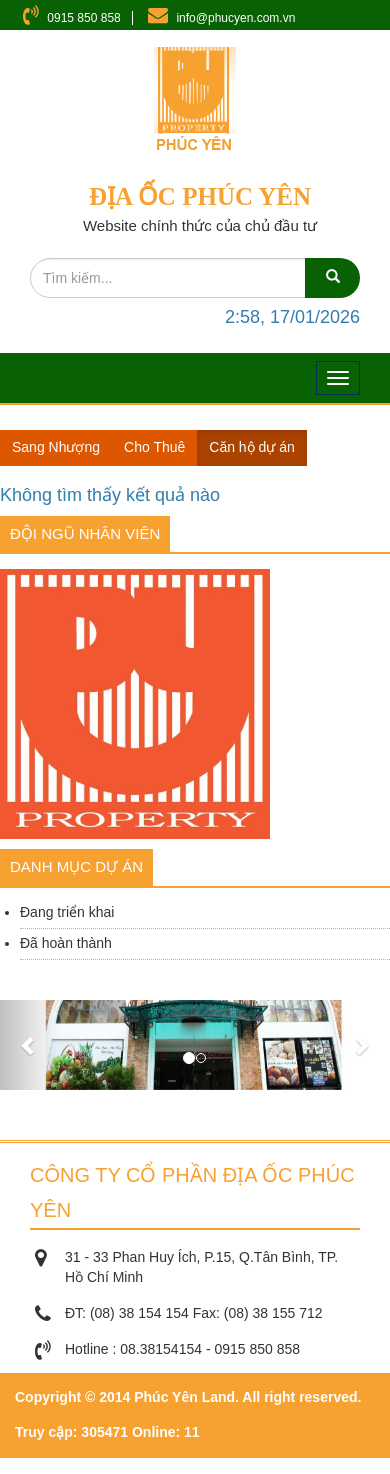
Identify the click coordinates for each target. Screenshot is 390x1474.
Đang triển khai (67, 912)
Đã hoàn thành (66, 943)
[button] (29, 1045)
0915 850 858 (83, 18)
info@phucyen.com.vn (235, 18)
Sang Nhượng (56, 447)
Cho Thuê (154, 447)
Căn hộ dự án (252, 447)
